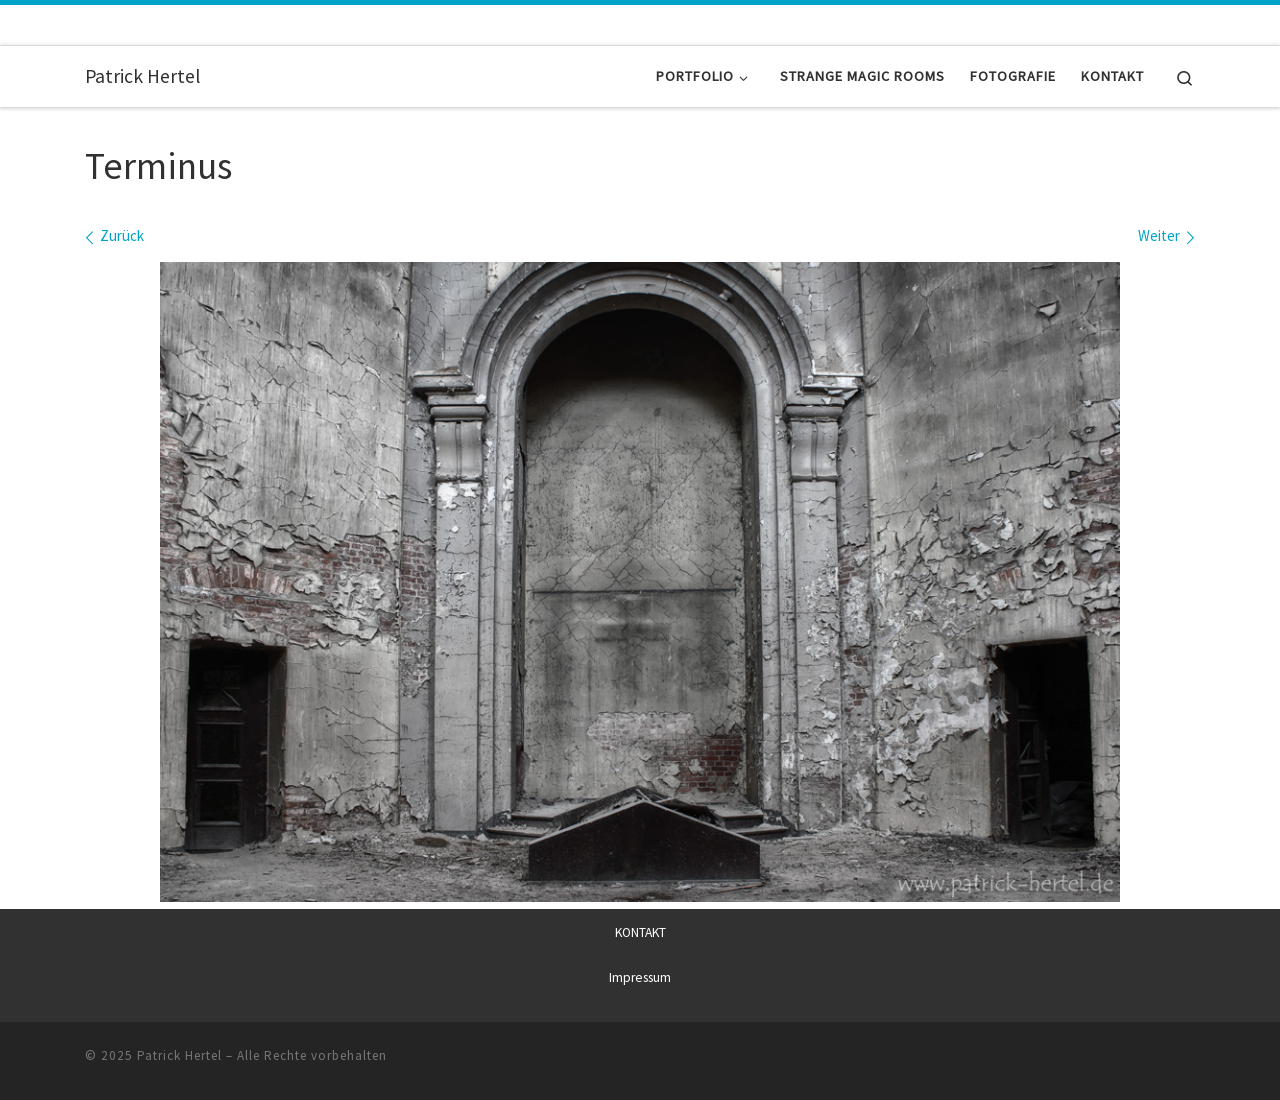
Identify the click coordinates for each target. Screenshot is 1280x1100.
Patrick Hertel (179, 1055)
